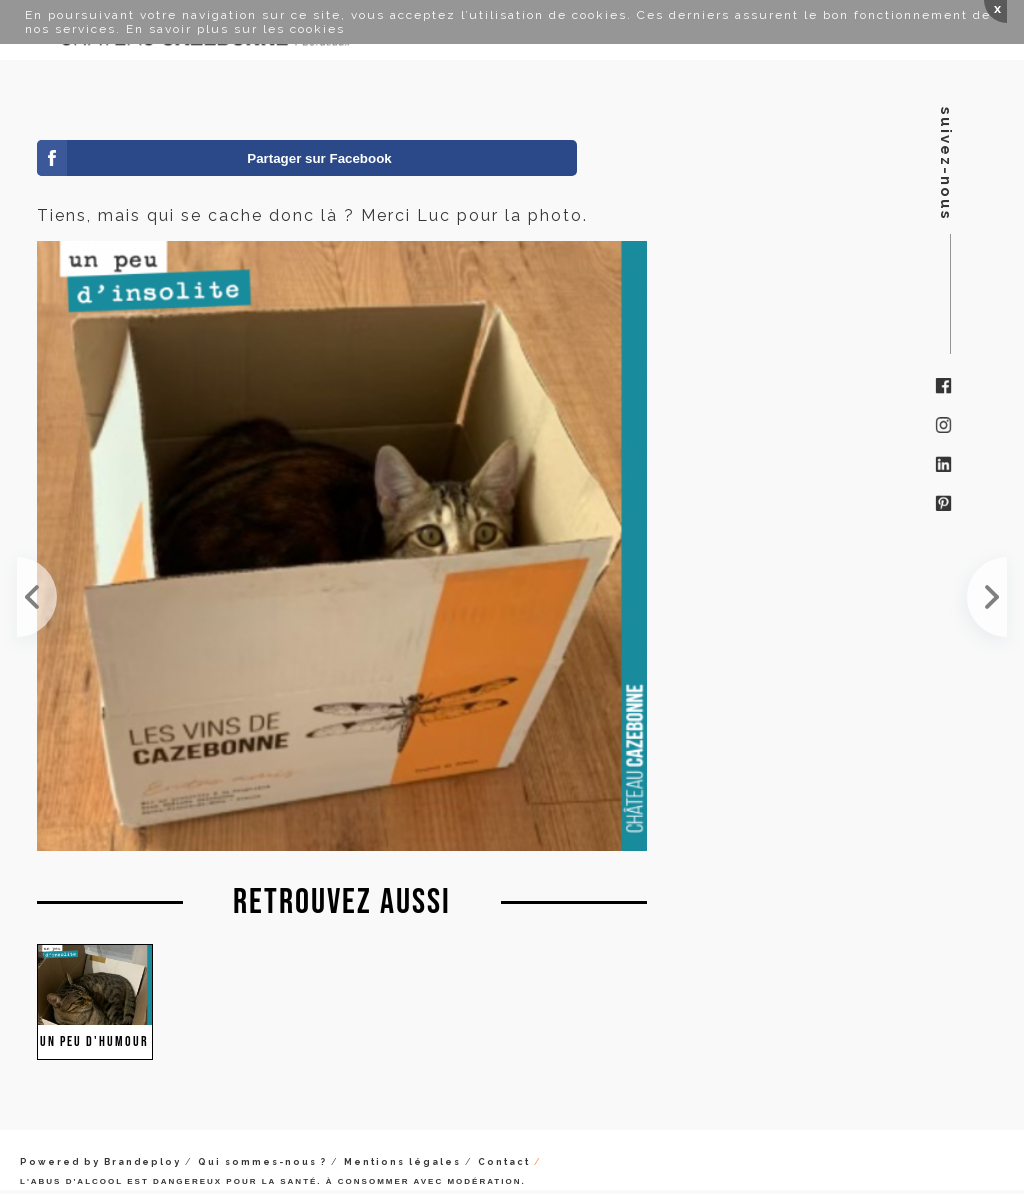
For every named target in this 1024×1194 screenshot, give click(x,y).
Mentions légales (402, 1162)
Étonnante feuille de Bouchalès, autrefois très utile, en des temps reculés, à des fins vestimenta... (987, 597)
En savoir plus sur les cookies (235, 29)
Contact (504, 1162)
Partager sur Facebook (319, 158)
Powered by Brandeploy (100, 1162)
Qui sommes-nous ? (262, 1162)
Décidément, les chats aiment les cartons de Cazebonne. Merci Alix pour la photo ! (37, 597)
